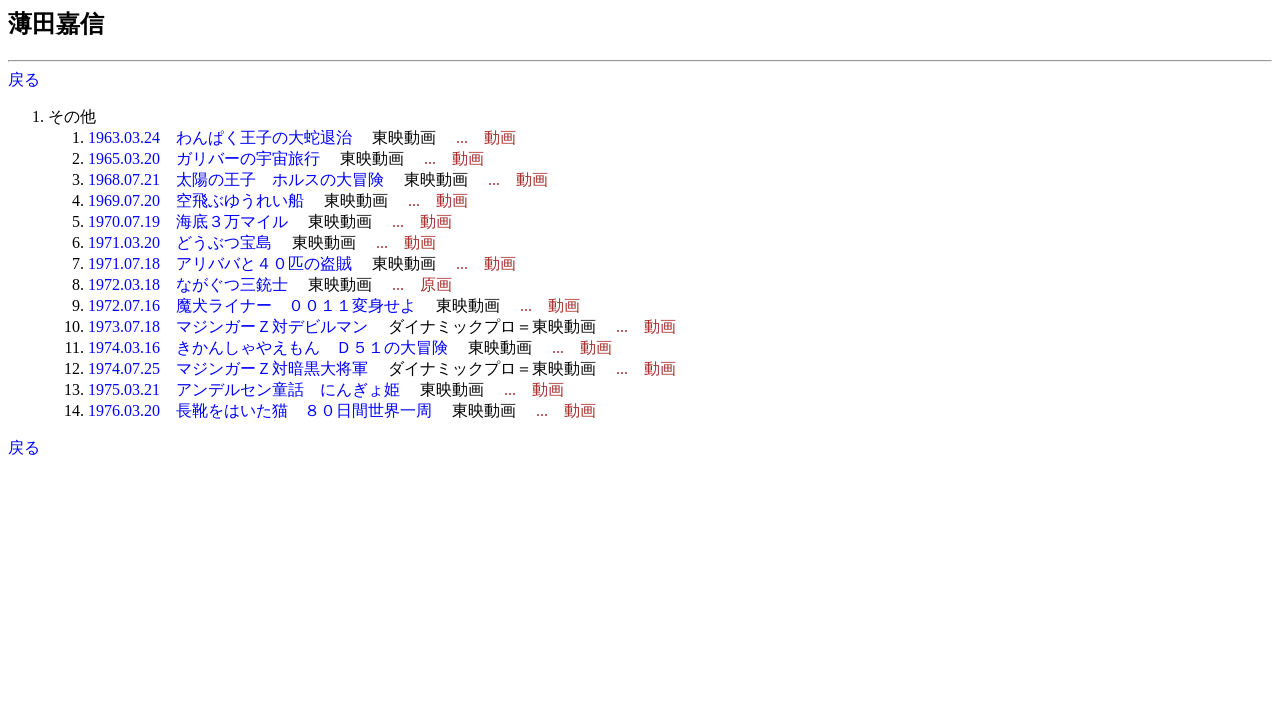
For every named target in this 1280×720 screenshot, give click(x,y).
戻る (24, 79)
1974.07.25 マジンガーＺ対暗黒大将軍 (228, 368)
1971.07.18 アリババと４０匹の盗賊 (220, 263)
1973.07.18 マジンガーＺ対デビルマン (228, 326)
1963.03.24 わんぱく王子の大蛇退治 (220, 137)
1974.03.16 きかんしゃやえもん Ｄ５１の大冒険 (268, 347)
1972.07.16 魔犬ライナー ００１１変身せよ (252, 305)
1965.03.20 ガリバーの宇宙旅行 (204, 158)
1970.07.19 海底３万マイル (188, 221)
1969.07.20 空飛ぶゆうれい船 (196, 200)
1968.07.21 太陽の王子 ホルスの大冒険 (236, 179)
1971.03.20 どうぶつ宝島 (180, 242)
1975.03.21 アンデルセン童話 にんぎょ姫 (244, 389)
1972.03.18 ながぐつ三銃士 (188, 284)
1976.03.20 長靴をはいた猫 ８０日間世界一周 (260, 410)
